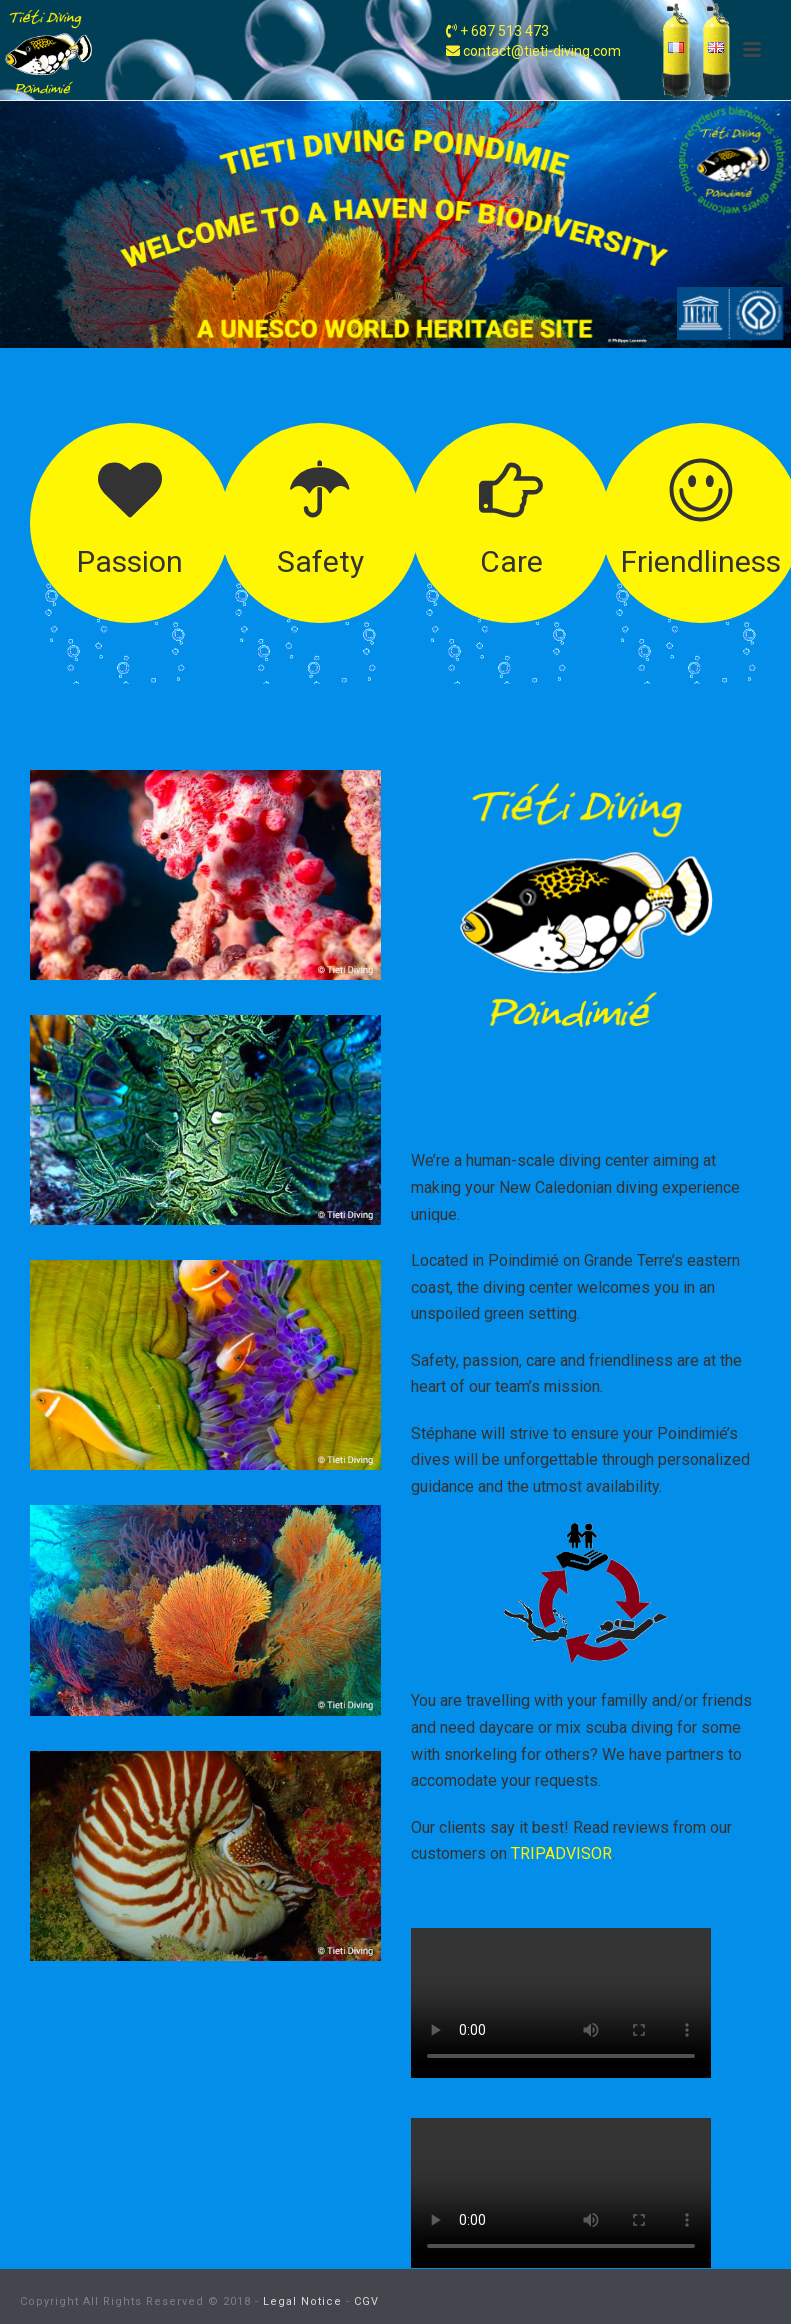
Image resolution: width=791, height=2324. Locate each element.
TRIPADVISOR (561, 1853)
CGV (366, 2301)
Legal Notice (302, 2301)
